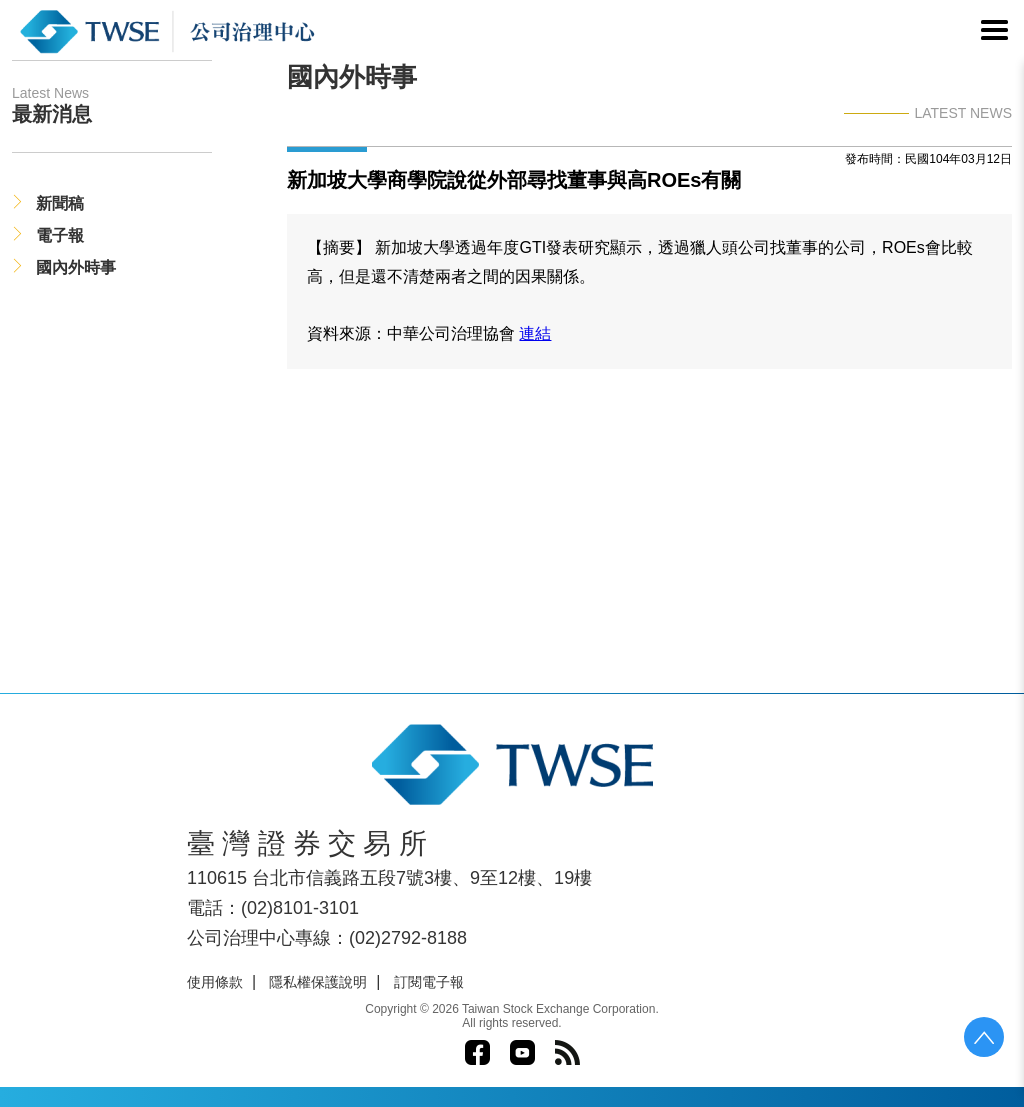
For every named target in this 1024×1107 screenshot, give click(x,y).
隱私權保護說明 (318, 982)
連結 (535, 333)
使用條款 (215, 982)
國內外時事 (76, 267)
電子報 (60, 235)
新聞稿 (60, 203)
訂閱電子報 (429, 982)
